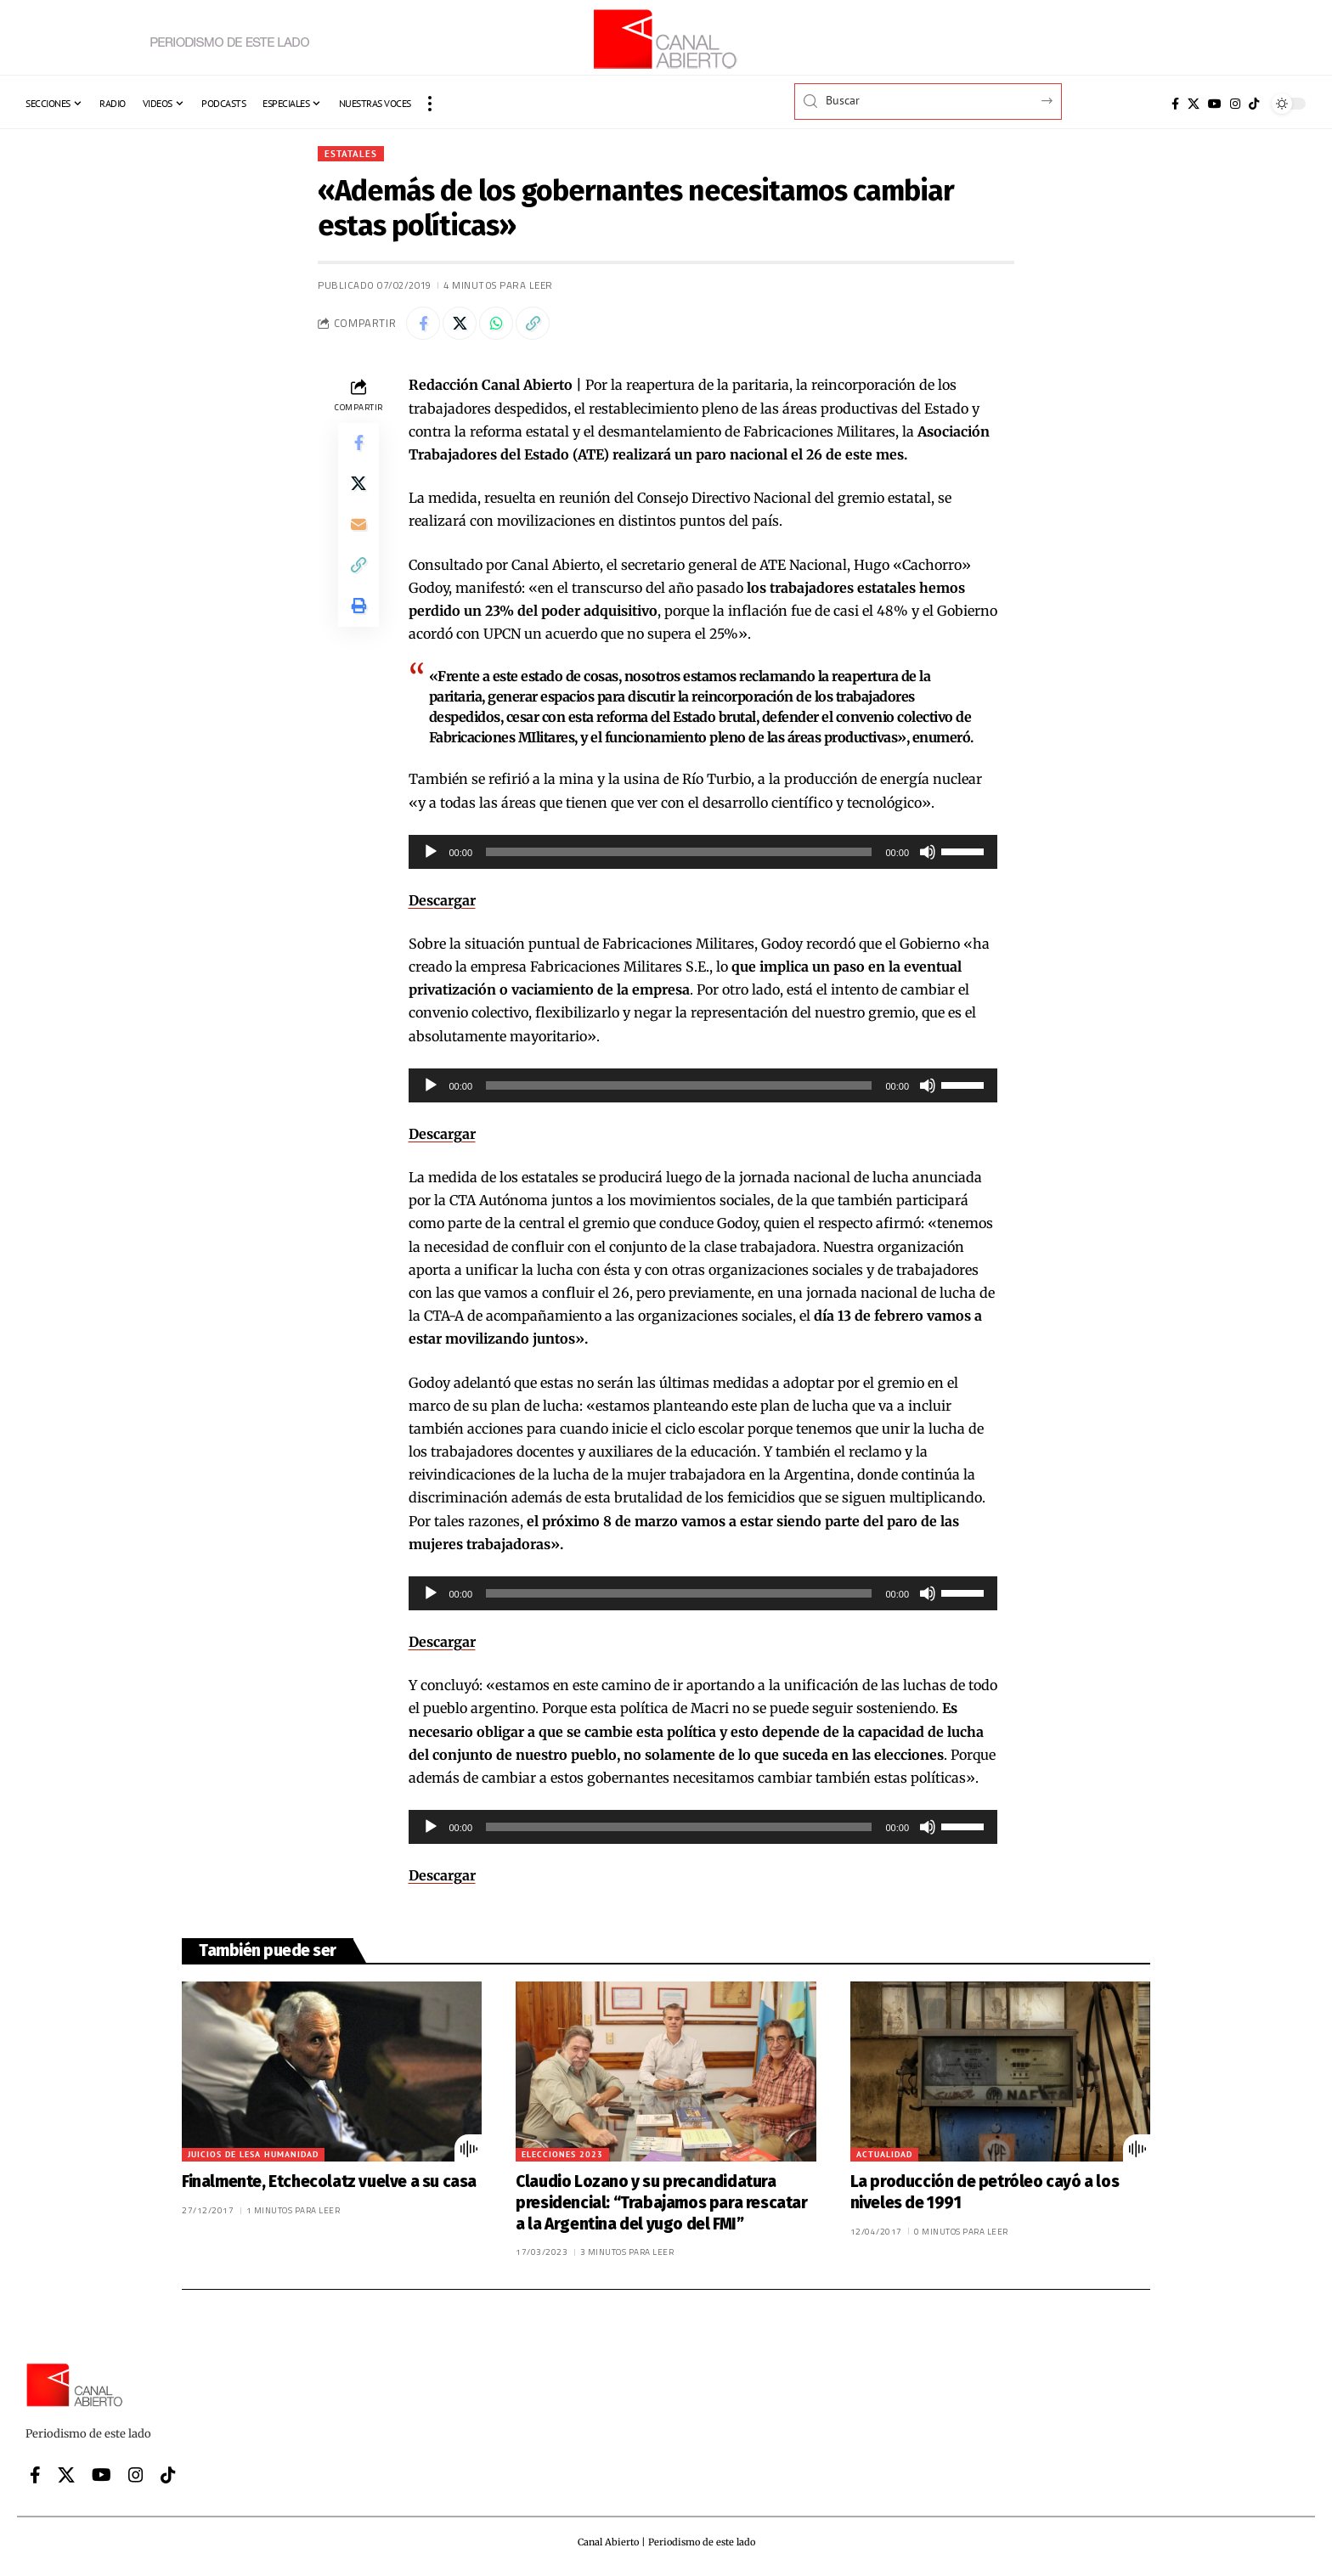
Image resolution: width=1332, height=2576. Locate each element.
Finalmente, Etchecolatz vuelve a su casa (329, 2181)
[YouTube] (1215, 103)
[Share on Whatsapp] (496, 324)
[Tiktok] (1254, 103)
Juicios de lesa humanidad (253, 2154)
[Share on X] (460, 324)
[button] (430, 103)
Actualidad (884, 2154)
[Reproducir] (430, 851)
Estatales (352, 153)
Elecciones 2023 (562, 2154)
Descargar (442, 900)
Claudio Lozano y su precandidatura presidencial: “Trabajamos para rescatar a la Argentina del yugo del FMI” (661, 2202)
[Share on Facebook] (423, 324)
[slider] (679, 852)
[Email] (358, 524)
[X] (1193, 103)
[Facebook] (1175, 103)
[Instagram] (1235, 103)
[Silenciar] (927, 851)
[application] (703, 852)
